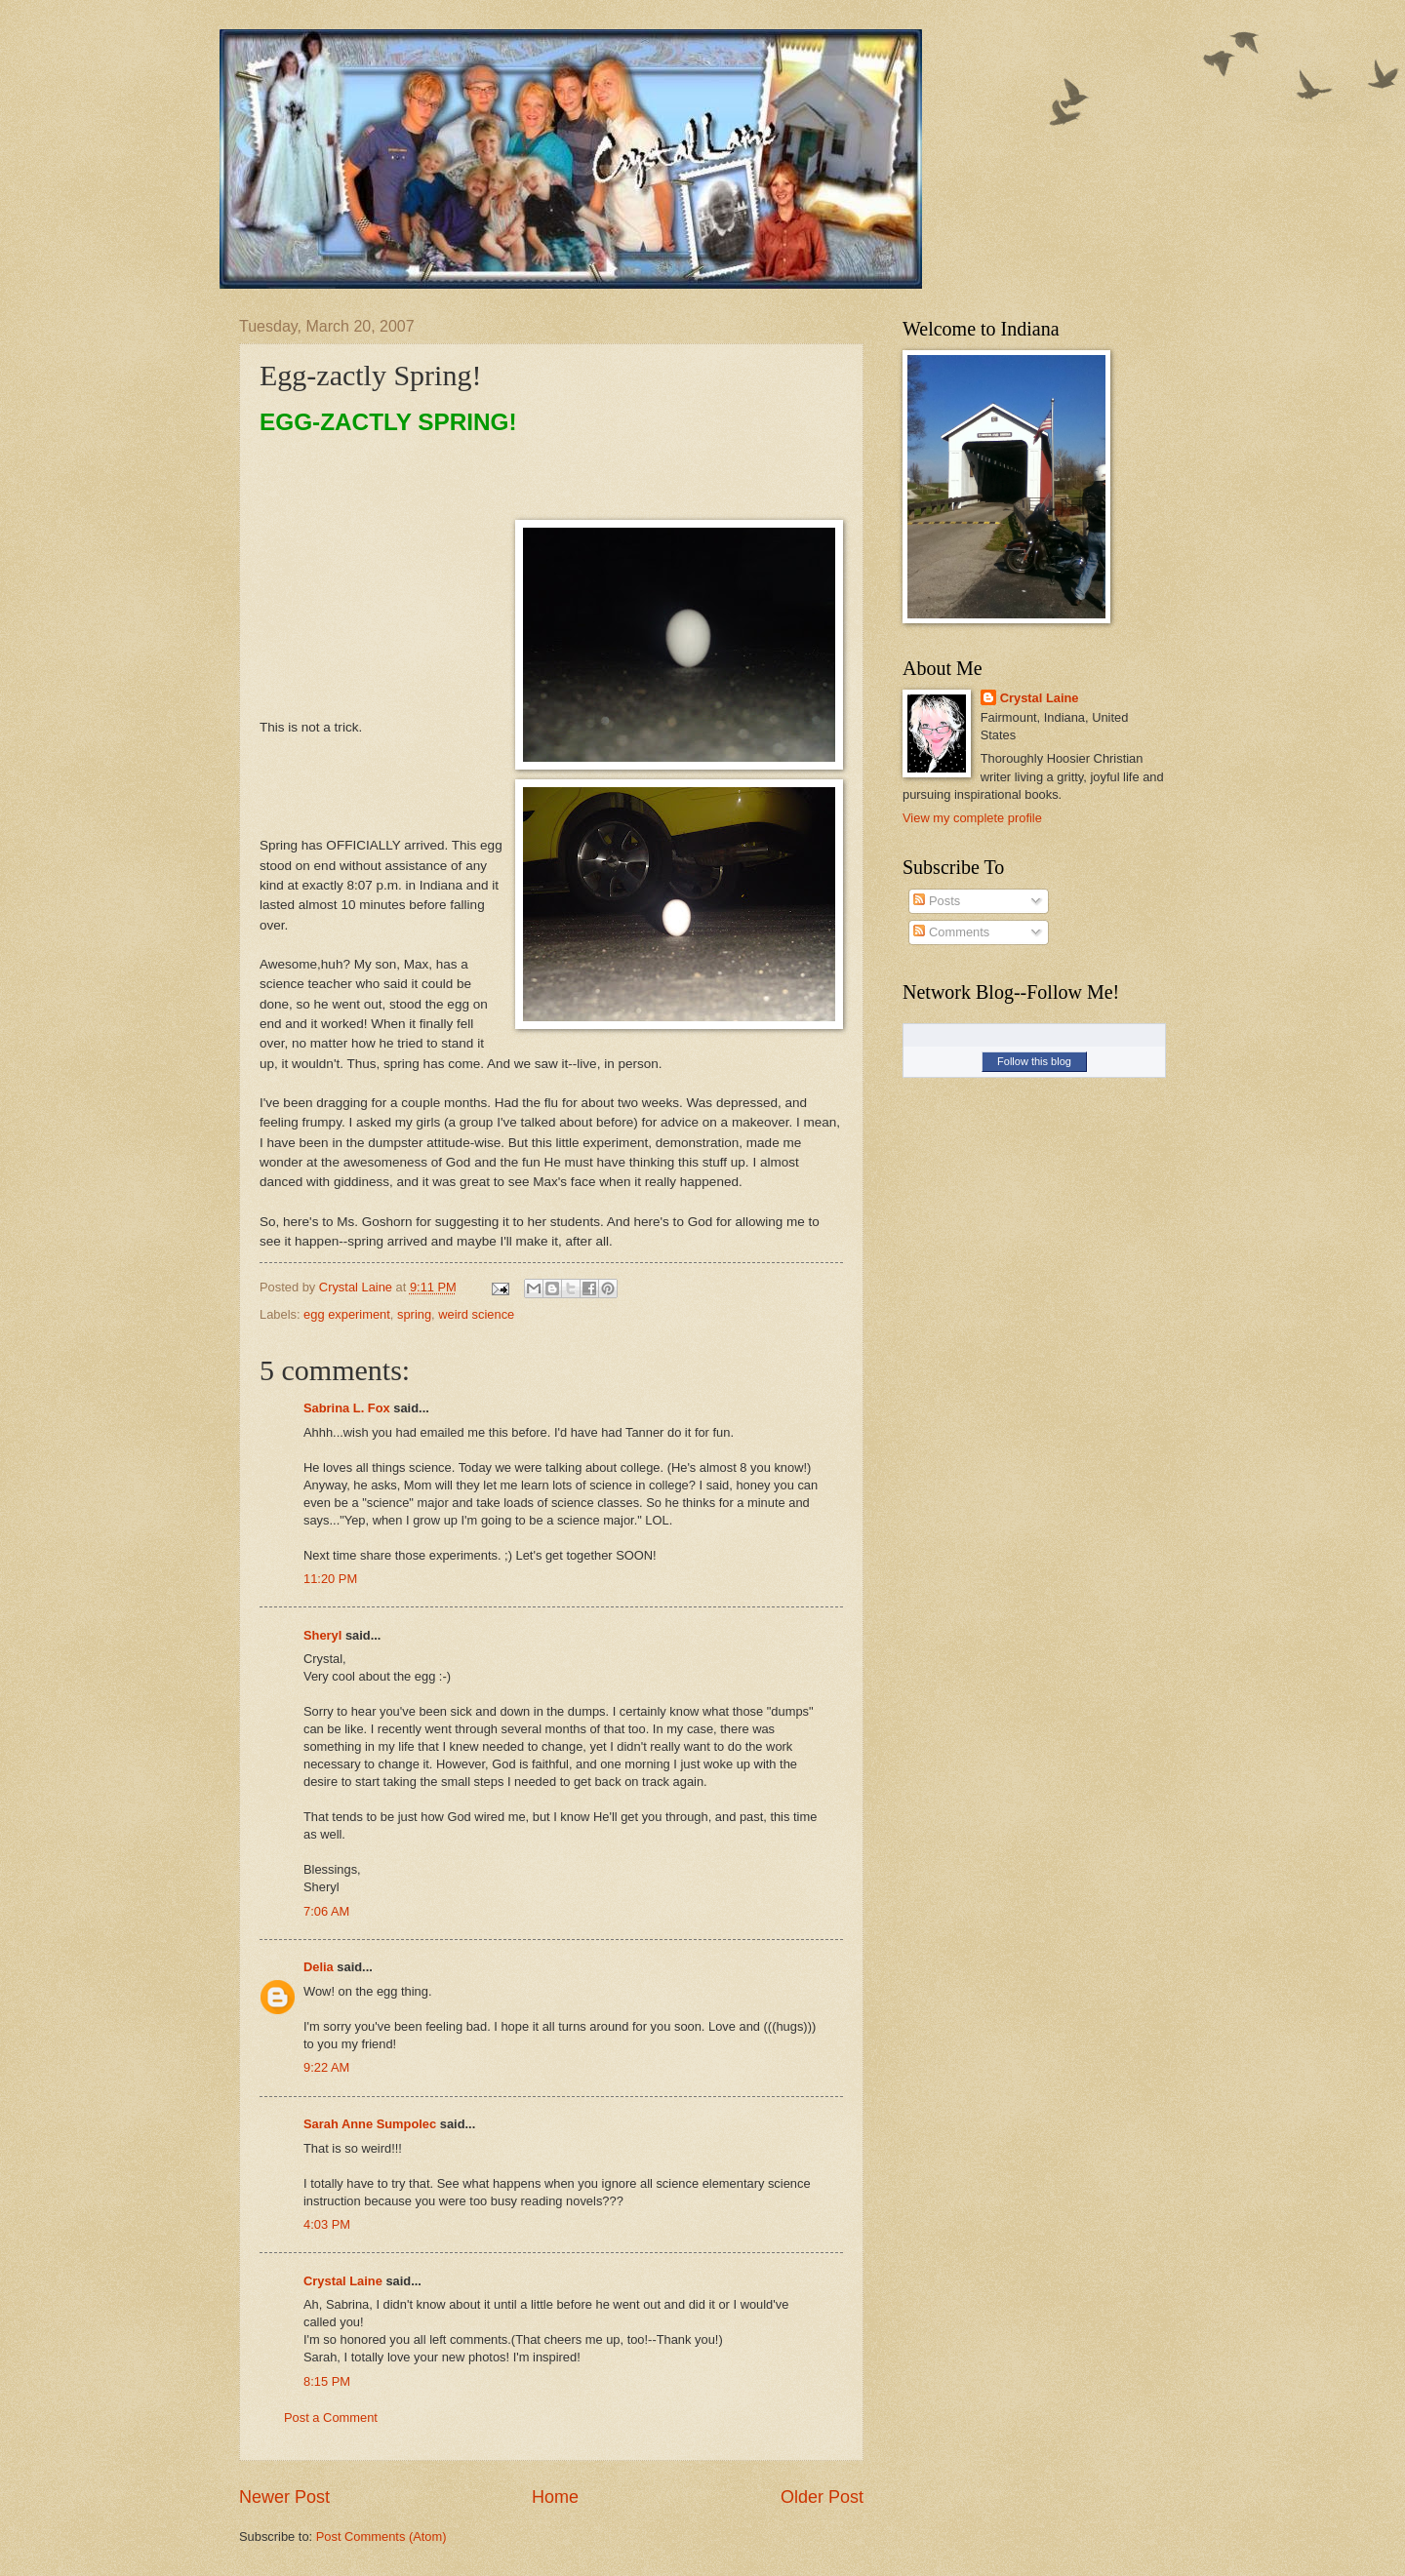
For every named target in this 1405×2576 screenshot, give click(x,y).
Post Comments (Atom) (381, 2536)
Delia (318, 1967)
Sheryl (322, 1635)
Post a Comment (331, 2417)
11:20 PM (330, 1578)
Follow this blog (1034, 1061)
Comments (951, 932)
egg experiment (346, 1314)
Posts (936, 900)
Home (555, 2497)
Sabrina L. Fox (346, 1408)
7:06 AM (326, 1911)
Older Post (822, 2497)
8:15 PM (326, 2381)
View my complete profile (972, 818)
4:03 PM (326, 2224)
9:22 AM (326, 2067)
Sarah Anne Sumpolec (369, 2124)
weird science (476, 1314)
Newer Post (284, 2497)
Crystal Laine (342, 2281)
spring (414, 1314)
